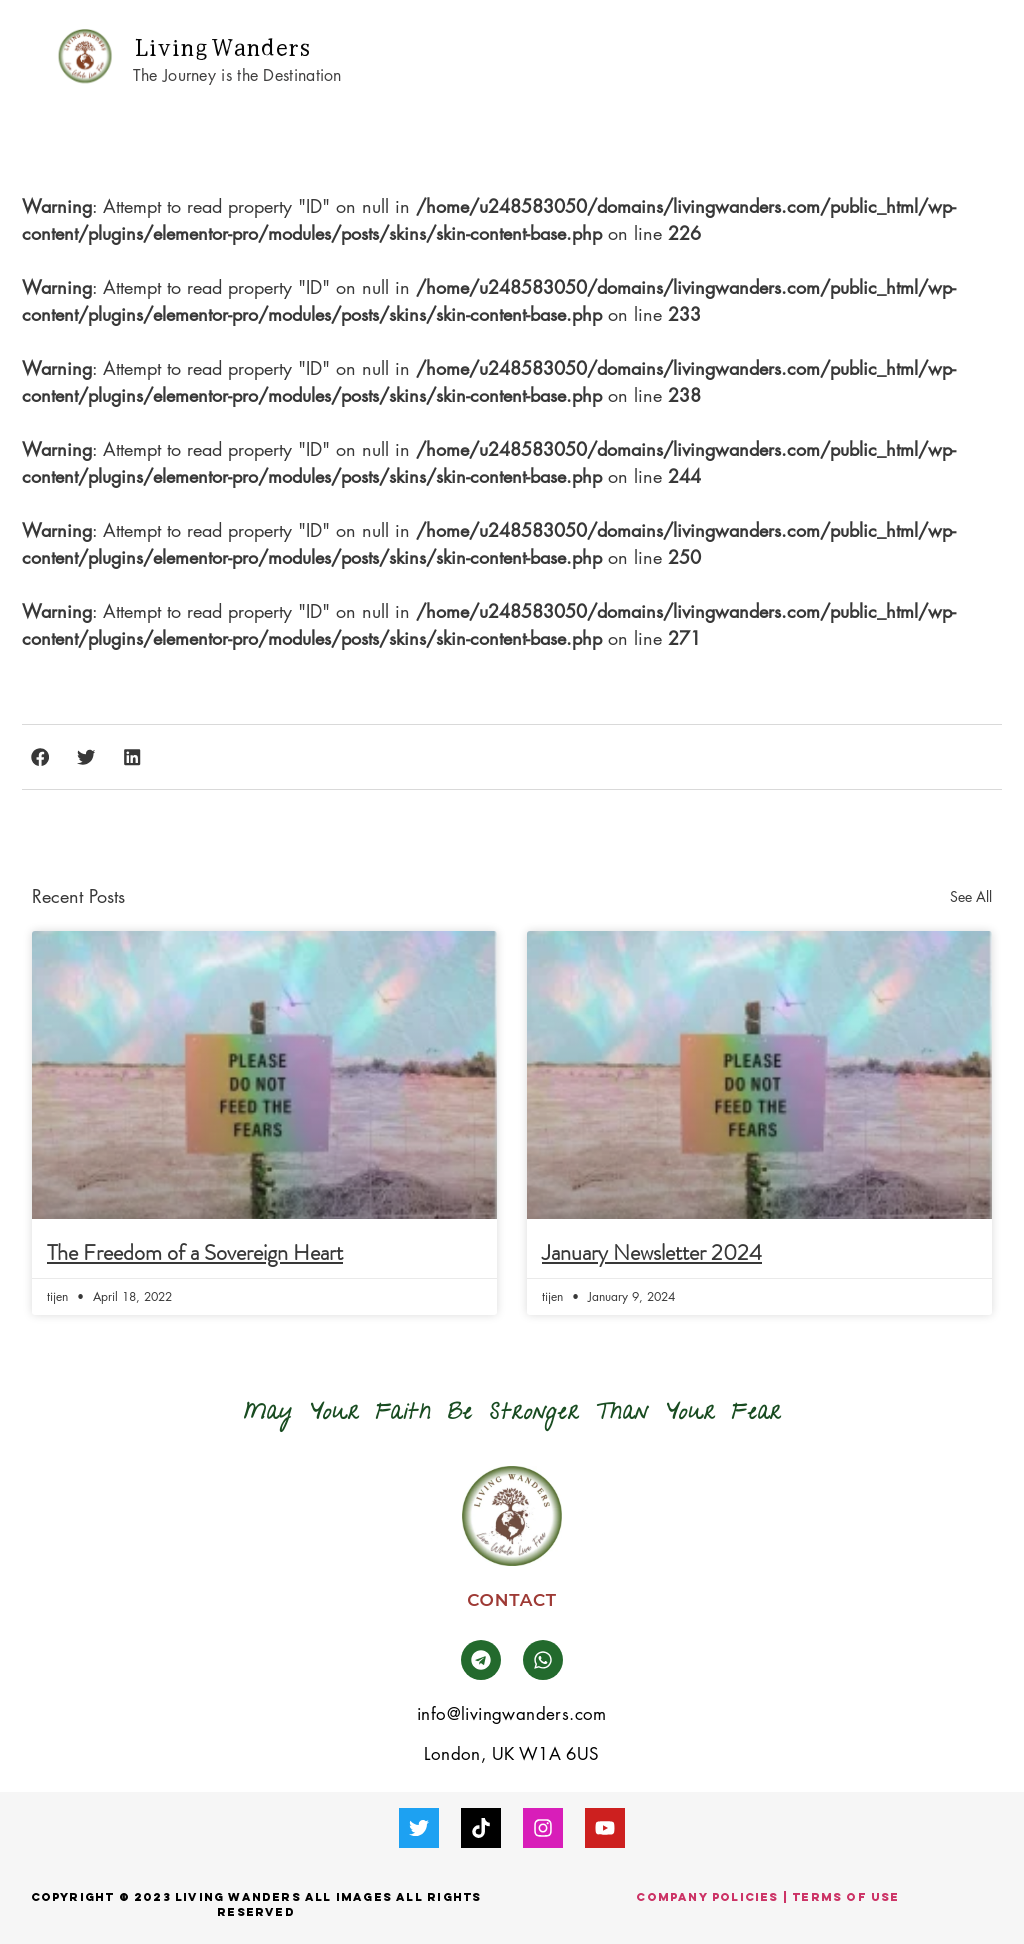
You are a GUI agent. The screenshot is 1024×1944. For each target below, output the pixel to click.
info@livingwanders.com (512, 1714)
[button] (968, 56)
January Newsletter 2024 (652, 1252)
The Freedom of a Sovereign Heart (195, 1252)
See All (971, 896)
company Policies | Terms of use (767, 1897)
